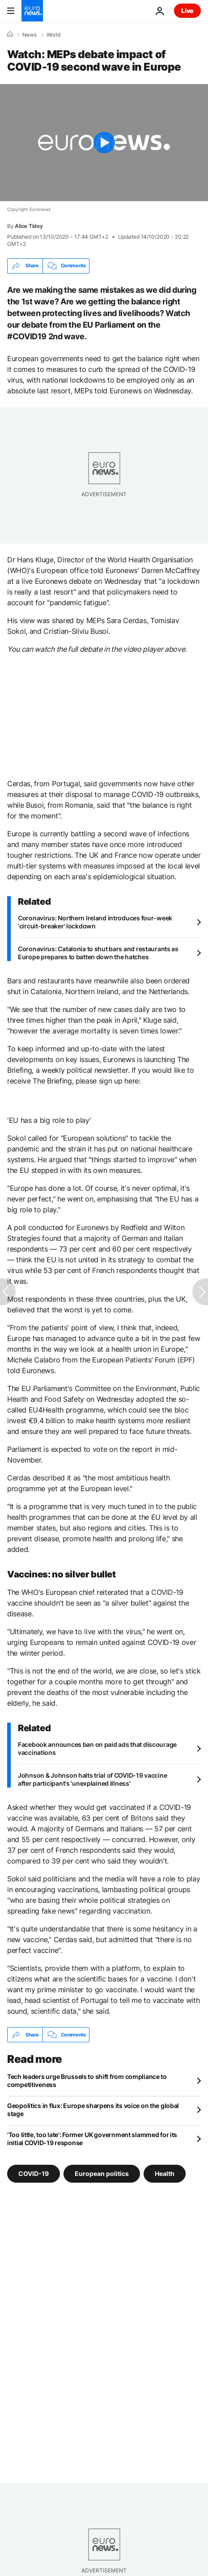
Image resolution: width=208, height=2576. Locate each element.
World (53, 35)
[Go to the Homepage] (32, 10)
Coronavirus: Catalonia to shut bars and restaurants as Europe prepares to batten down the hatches (98, 953)
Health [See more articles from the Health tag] (164, 2173)
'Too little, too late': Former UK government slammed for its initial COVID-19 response (92, 2138)
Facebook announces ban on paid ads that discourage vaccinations (97, 1748)
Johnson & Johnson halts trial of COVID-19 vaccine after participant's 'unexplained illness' (92, 1779)
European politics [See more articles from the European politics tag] (102, 2173)
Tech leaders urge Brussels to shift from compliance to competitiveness (87, 2080)
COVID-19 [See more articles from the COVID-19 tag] (33, 2173)
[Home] (10, 34)
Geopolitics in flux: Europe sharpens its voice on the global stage (93, 2109)
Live (187, 10)
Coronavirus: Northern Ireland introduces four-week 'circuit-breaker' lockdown (95, 922)
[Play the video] (104, 142)
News (29, 35)
